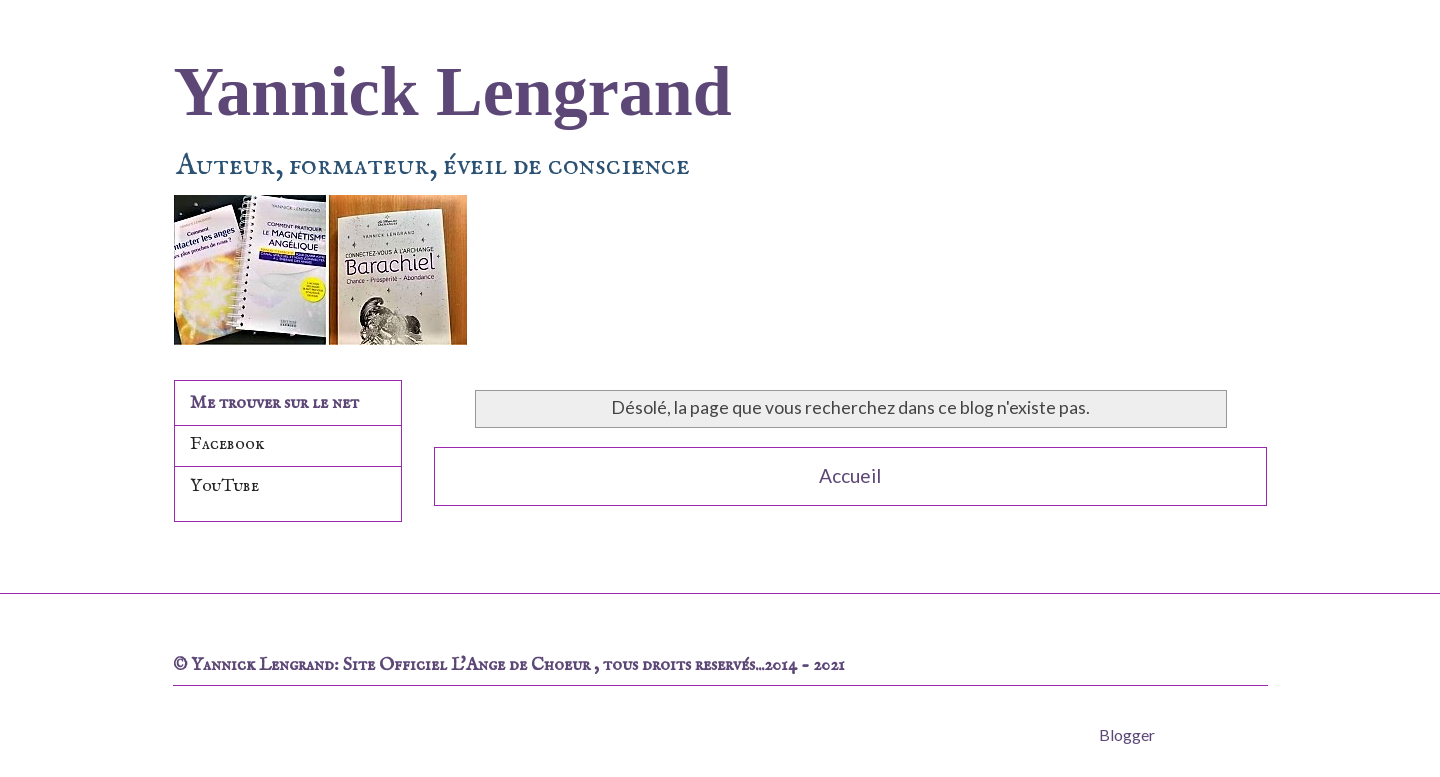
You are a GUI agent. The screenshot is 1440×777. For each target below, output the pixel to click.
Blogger (1126, 734)
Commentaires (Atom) (897, 535)
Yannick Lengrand (453, 91)
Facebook (227, 444)
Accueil (850, 475)
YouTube (224, 486)
